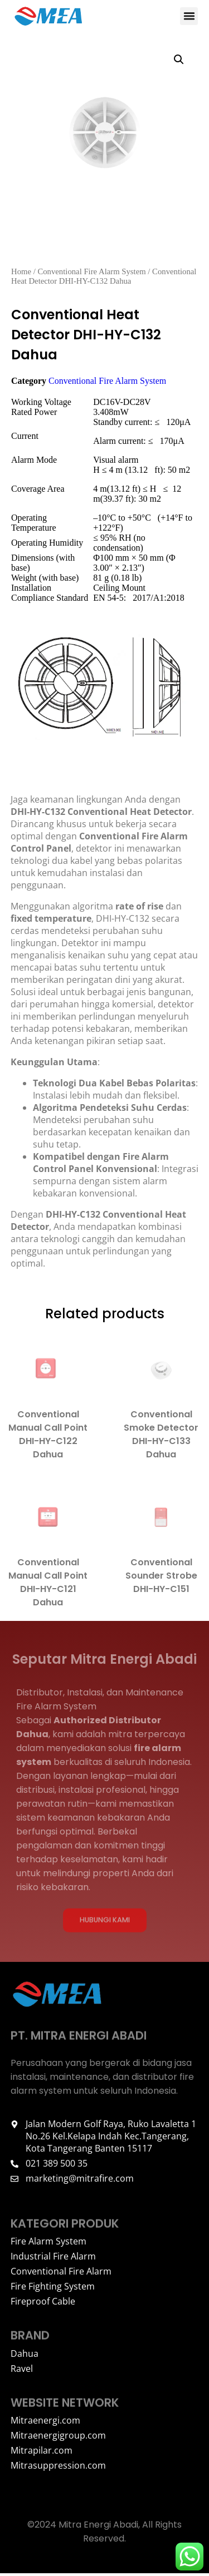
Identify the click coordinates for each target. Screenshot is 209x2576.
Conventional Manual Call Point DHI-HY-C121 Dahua (48, 1585)
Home (21, 274)
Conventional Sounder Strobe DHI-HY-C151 (161, 1578)
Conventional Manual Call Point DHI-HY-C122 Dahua (48, 1437)
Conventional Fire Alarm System (91, 274)
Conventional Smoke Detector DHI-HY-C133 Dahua (161, 1437)
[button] (189, 16)
